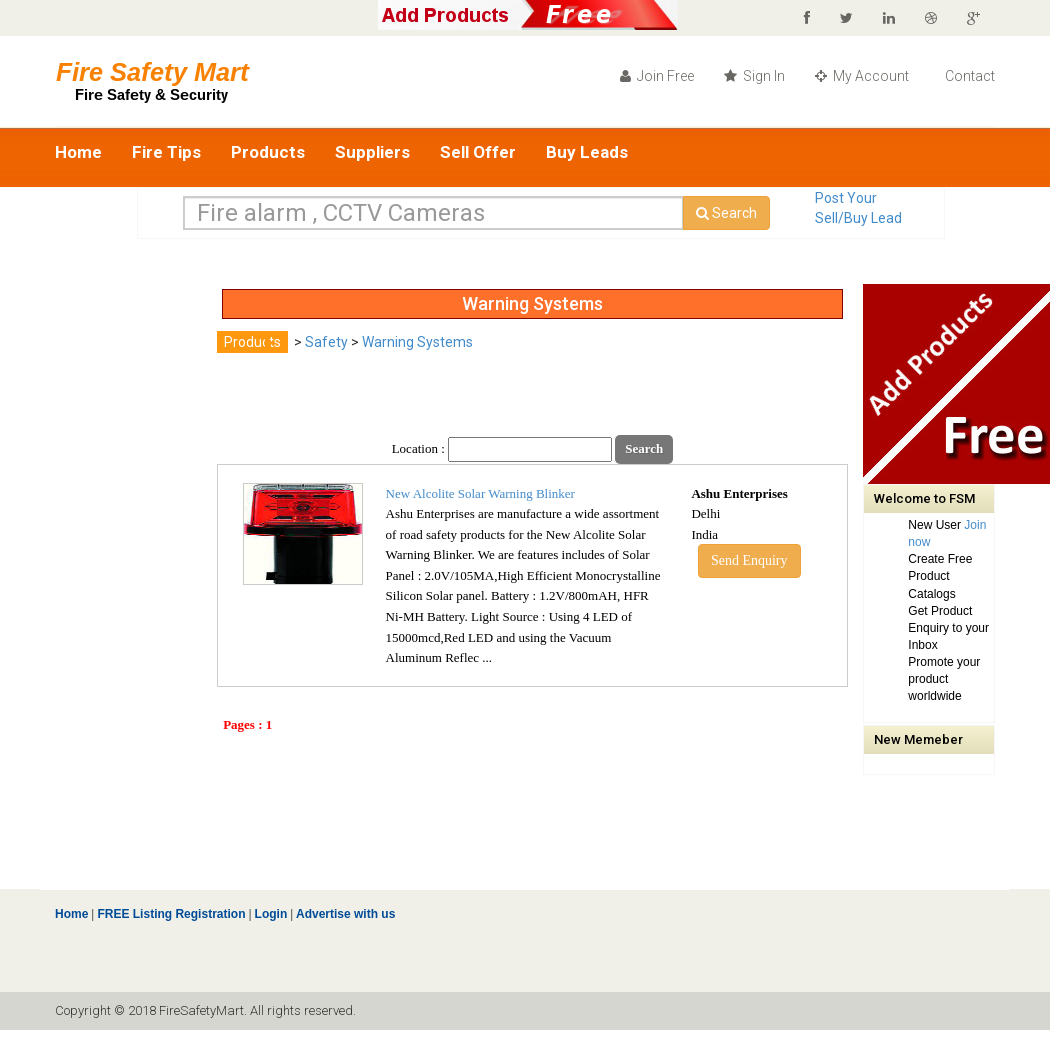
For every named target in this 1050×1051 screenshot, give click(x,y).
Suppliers (372, 152)
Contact (968, 76)
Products (268, 152)
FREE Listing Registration (171, 914)
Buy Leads (587, 152)
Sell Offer (478, 152)
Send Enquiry (749, 560)
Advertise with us (344, 914)
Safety (326, 342)
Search (726, 213)
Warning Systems (417, 342)
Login (271, 914)
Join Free (657, 76)
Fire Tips (166, 152)
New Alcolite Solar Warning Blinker (480, 493)
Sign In (754, 76)
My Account (862, 76)
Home (78, 152)
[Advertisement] (135, 584)
